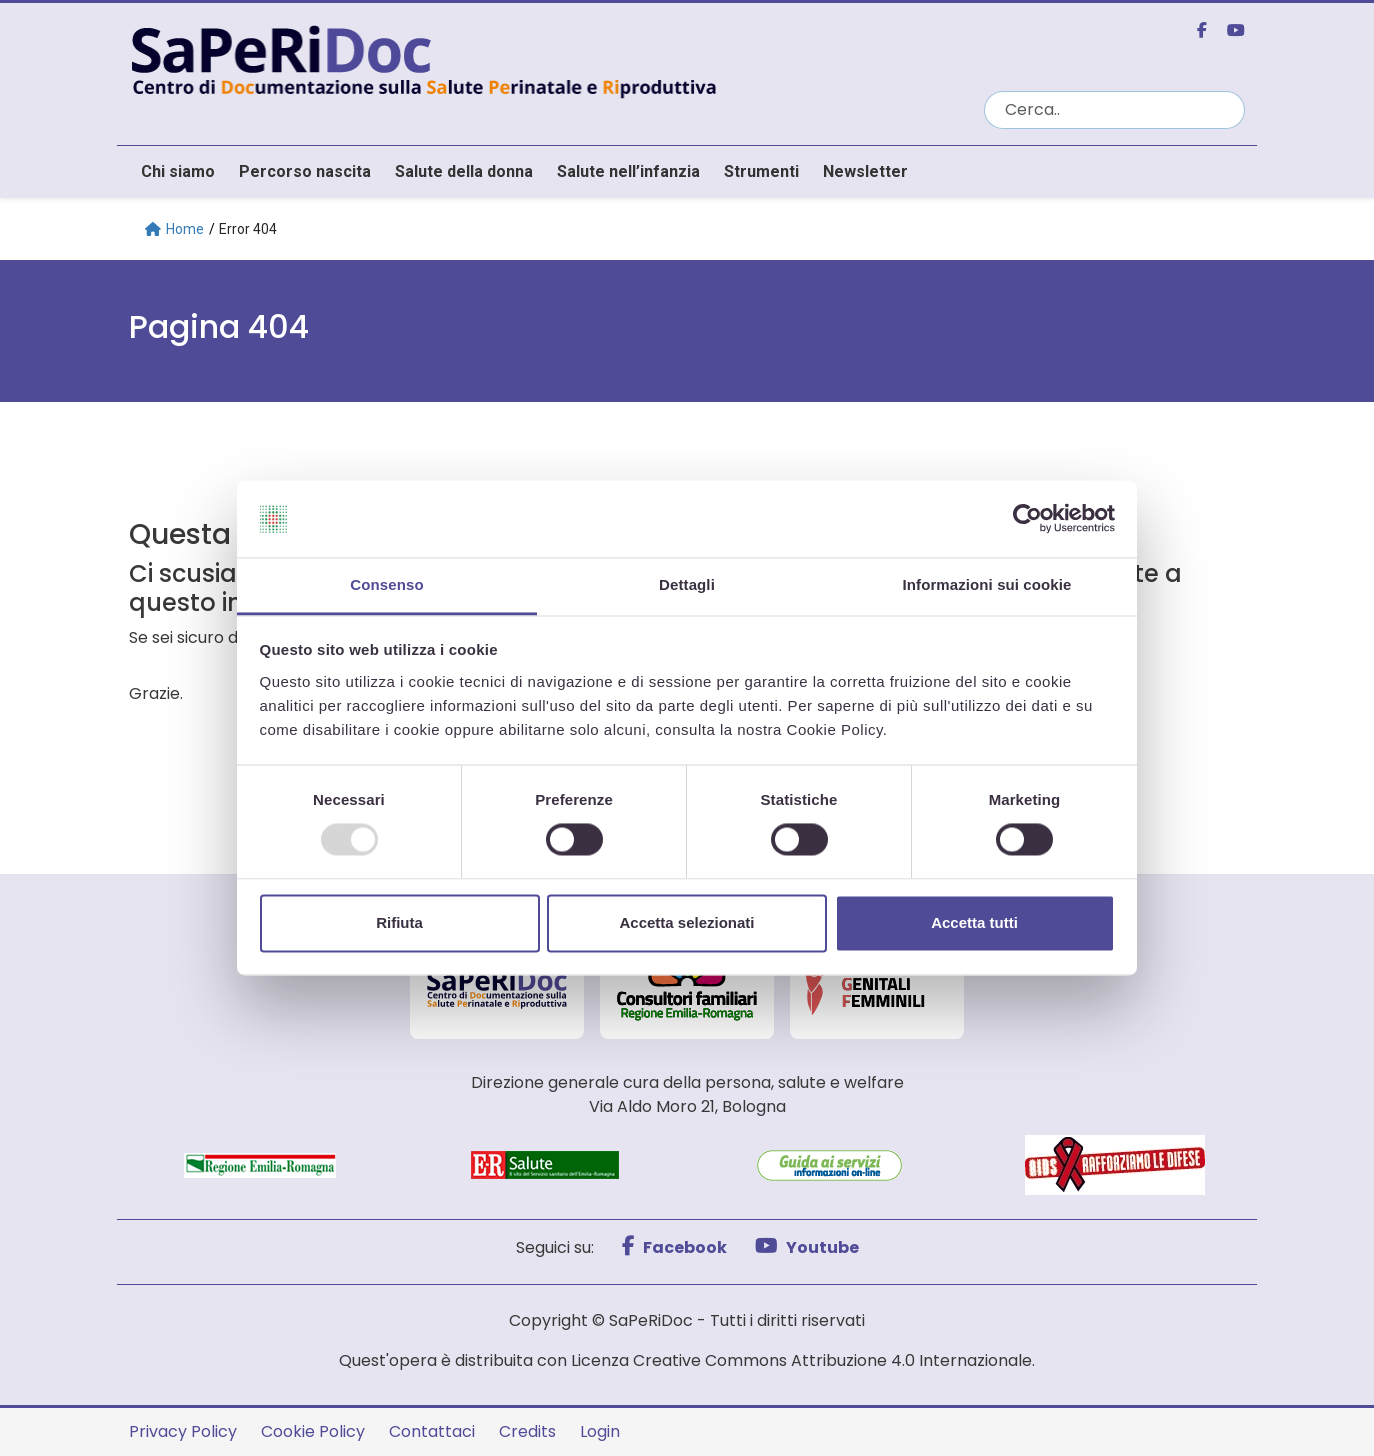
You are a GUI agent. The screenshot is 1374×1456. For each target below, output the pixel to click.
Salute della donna (464, 171)
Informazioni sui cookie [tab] (987, 584)
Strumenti (761, 171)
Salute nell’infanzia (628, 171)
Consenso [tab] (386, 584)
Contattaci (432, 1431)
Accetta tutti (974, 922)
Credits (527, 1431)
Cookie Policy (313, 1431)
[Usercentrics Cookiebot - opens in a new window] (1027, 519)
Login (600, 1431)
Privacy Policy (183, 1431)
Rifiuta (399, 922)
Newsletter (865, 171)
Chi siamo (178, 171)
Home (174, 229)
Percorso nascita (305, 171)
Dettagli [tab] (687, 584)
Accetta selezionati (686, 922)
